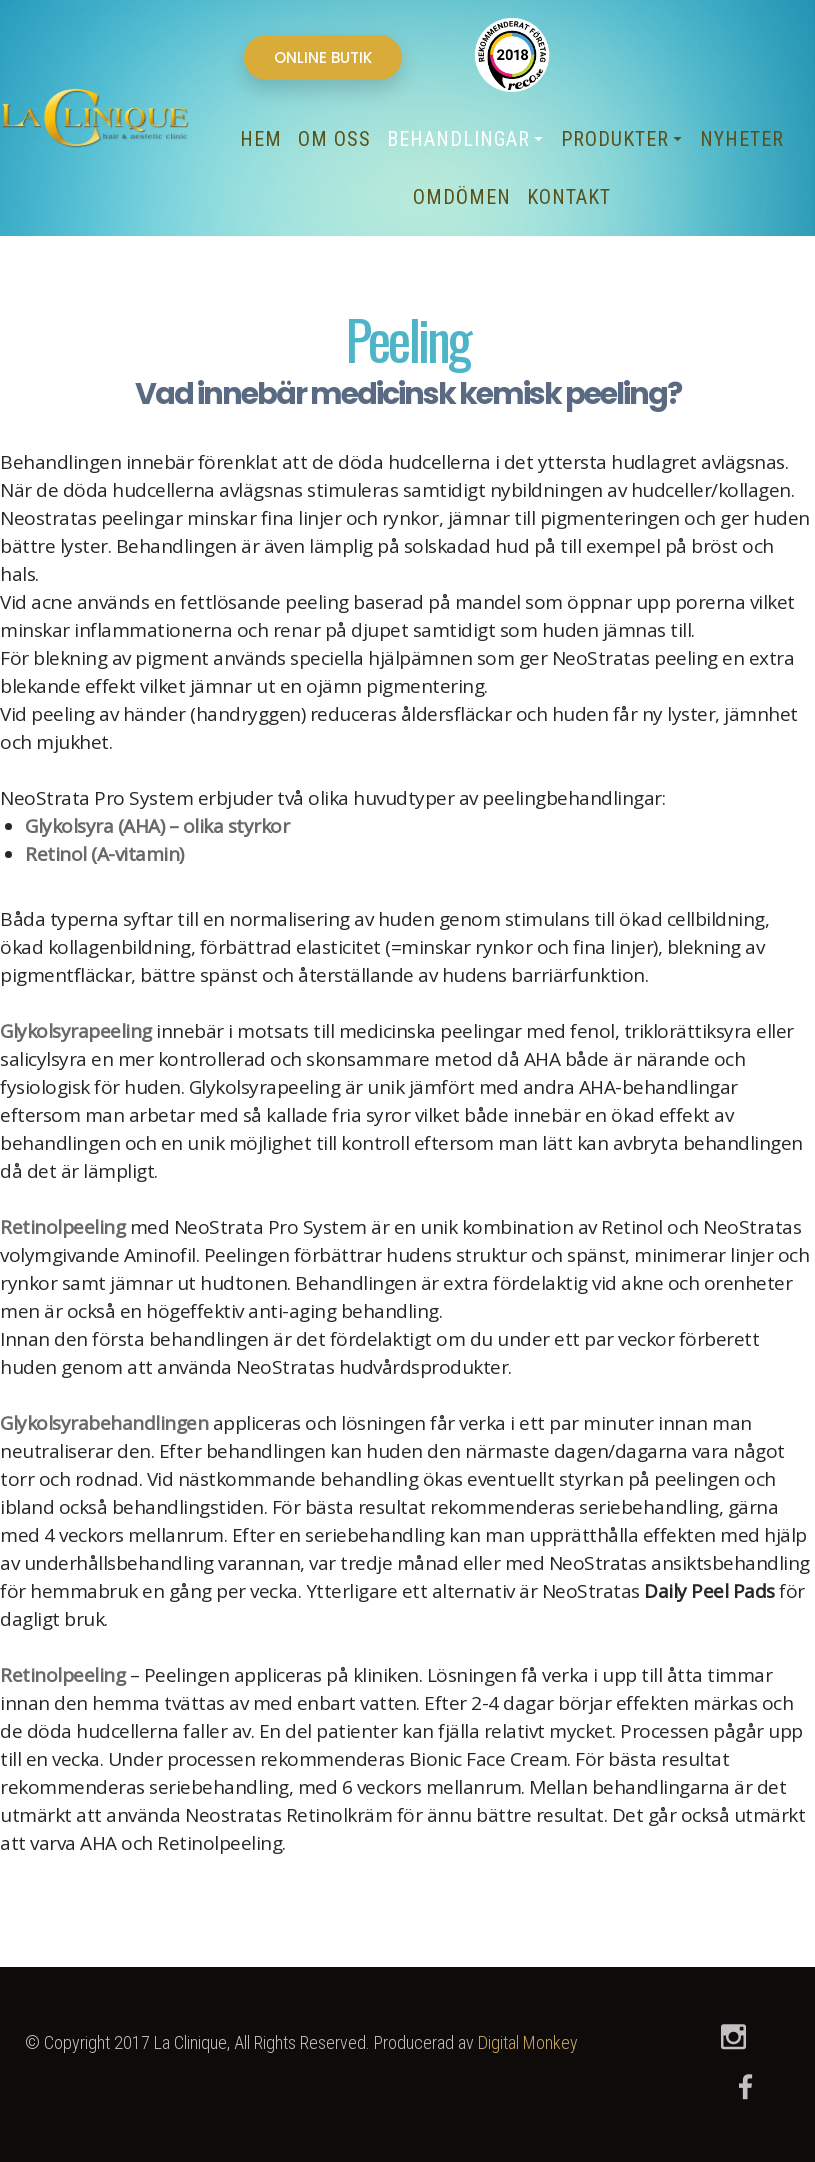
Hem (261, 139)
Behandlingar (463, 139)
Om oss (334, 139)
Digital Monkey (528, 2042)
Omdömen (462, 197)
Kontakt (569, 197)
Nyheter (742, 139)
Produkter (620, 139)
